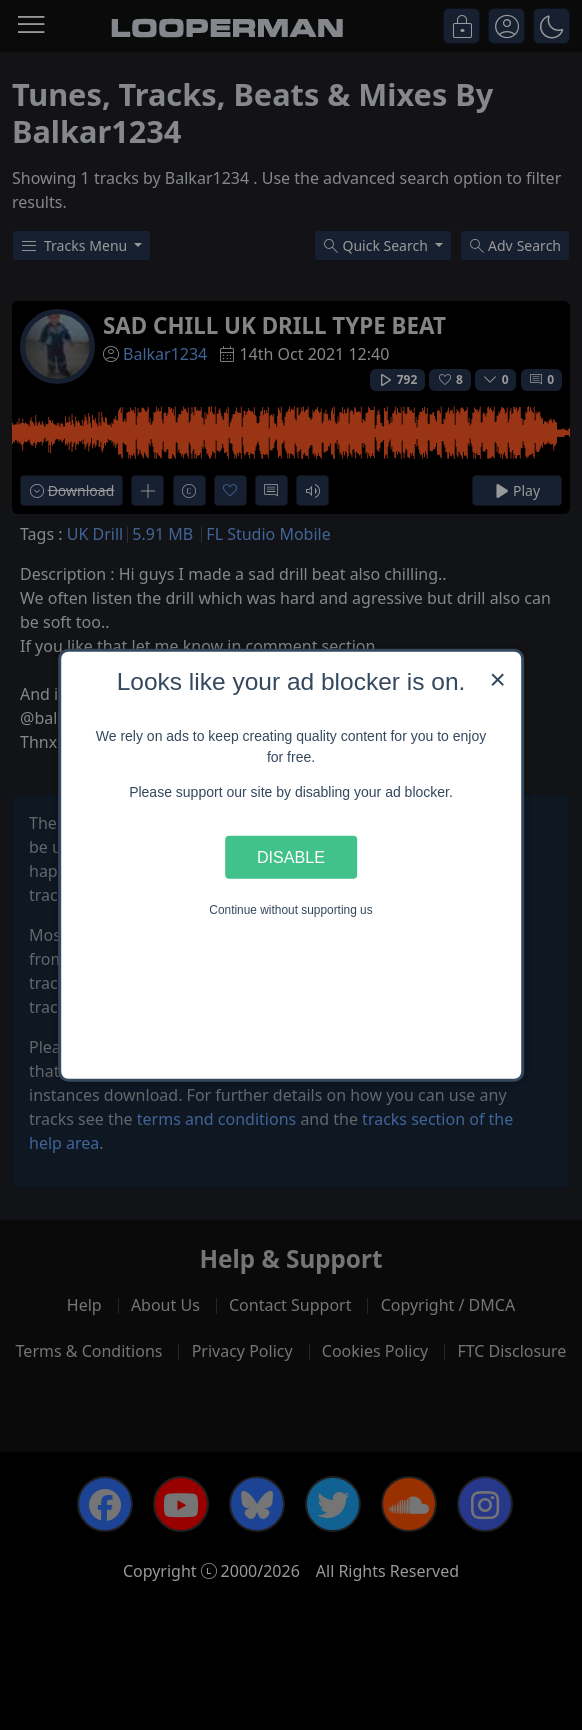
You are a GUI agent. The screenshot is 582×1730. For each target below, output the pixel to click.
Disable (291, 857)
